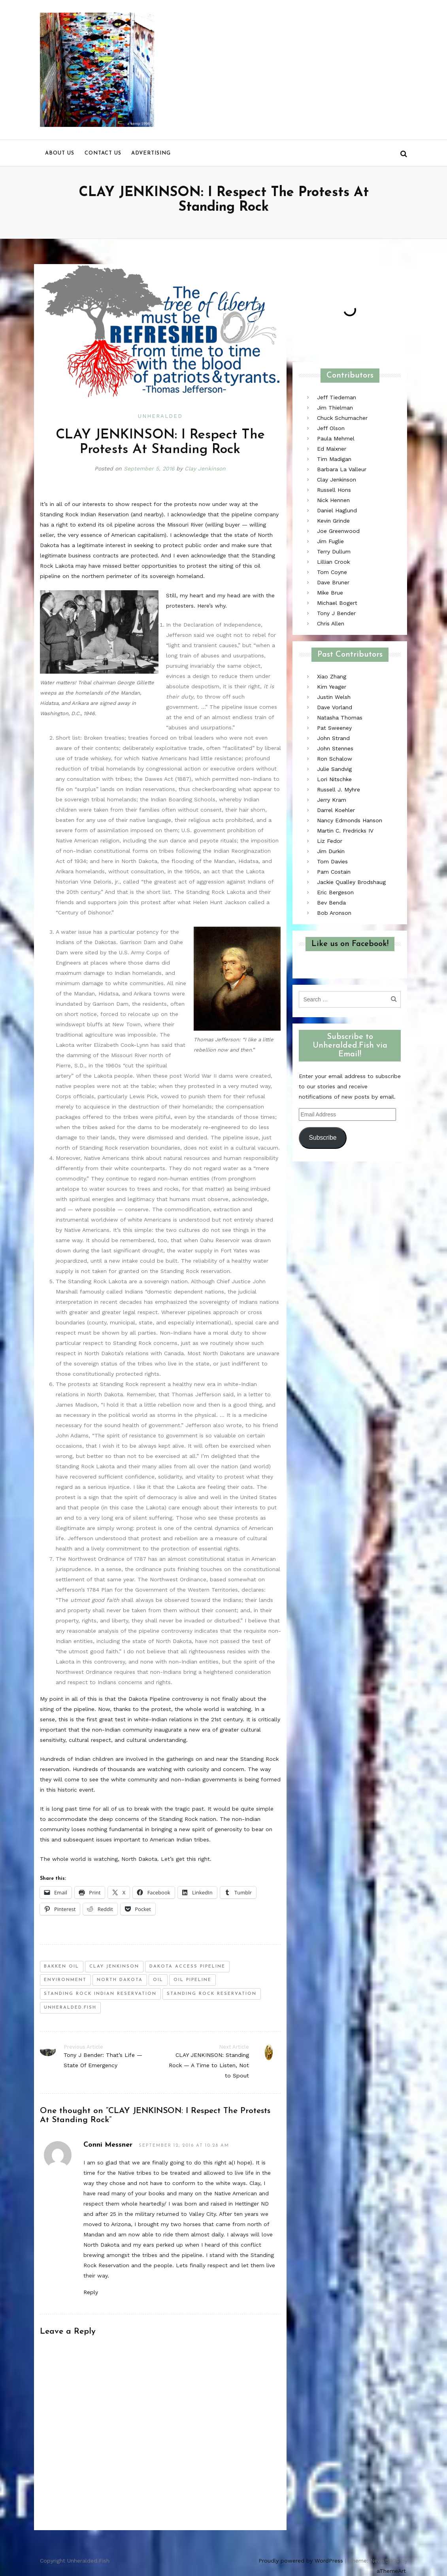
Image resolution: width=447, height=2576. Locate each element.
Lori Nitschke (334, 779)
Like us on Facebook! (350, 944)
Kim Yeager (331, 687)
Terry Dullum (334, 551)
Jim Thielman (335, 407)
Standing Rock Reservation (212, 1994)
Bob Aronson (334, 913)
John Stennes (335, 748)
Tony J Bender (336, 613)
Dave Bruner (333, 582)
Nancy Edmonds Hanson (349, 820)
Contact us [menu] (103, 153)
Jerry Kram (331, 800)
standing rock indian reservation (100, 1994)
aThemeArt (391, 2571)
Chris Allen (330, 623)
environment (65, 1980)
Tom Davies (332, 861)
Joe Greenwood (338, 531)
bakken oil (61, 1966)
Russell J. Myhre (338, 789)
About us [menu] (59, 153)
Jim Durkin (331, 851)
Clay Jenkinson (205, 468)
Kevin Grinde (333, 520)
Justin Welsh (334, 697)
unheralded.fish (70, 2008)
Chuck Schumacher (342, 418)
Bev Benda (331, 902)
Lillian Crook (333, 562)
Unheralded (160, 416)
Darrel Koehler (336, 810)
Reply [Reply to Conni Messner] (90, 2292)
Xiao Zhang (331, 676)
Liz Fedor (329, 841)
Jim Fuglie (330, 541)
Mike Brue (330, 592)
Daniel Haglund (337, 510)
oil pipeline (192, 1980)
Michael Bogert (337, 603)
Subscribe (322, 1137)
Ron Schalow (334, 758)
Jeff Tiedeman (336, 397)
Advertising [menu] (151, 153)
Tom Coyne (332, 572)
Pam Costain (334, 872)
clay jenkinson (114, 1966)
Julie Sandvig (334, 769)
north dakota (120, 1980)
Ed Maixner (331, 449)
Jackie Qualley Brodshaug (351, 882)
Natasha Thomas (339, 717)
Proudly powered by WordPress (300, 2560)
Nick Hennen (333, 500)
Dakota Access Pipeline (187, 1966)
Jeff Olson (331, 428)
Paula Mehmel (336, 438)
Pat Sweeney (334, 728)
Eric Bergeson (335, 892)
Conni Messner (107, 2145)
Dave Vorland (334, 707)
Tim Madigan (334, 459)
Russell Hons (334, 490)
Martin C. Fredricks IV (345, 830)
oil (158, 1980)
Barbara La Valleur (341, 469)
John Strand (333, 738)
